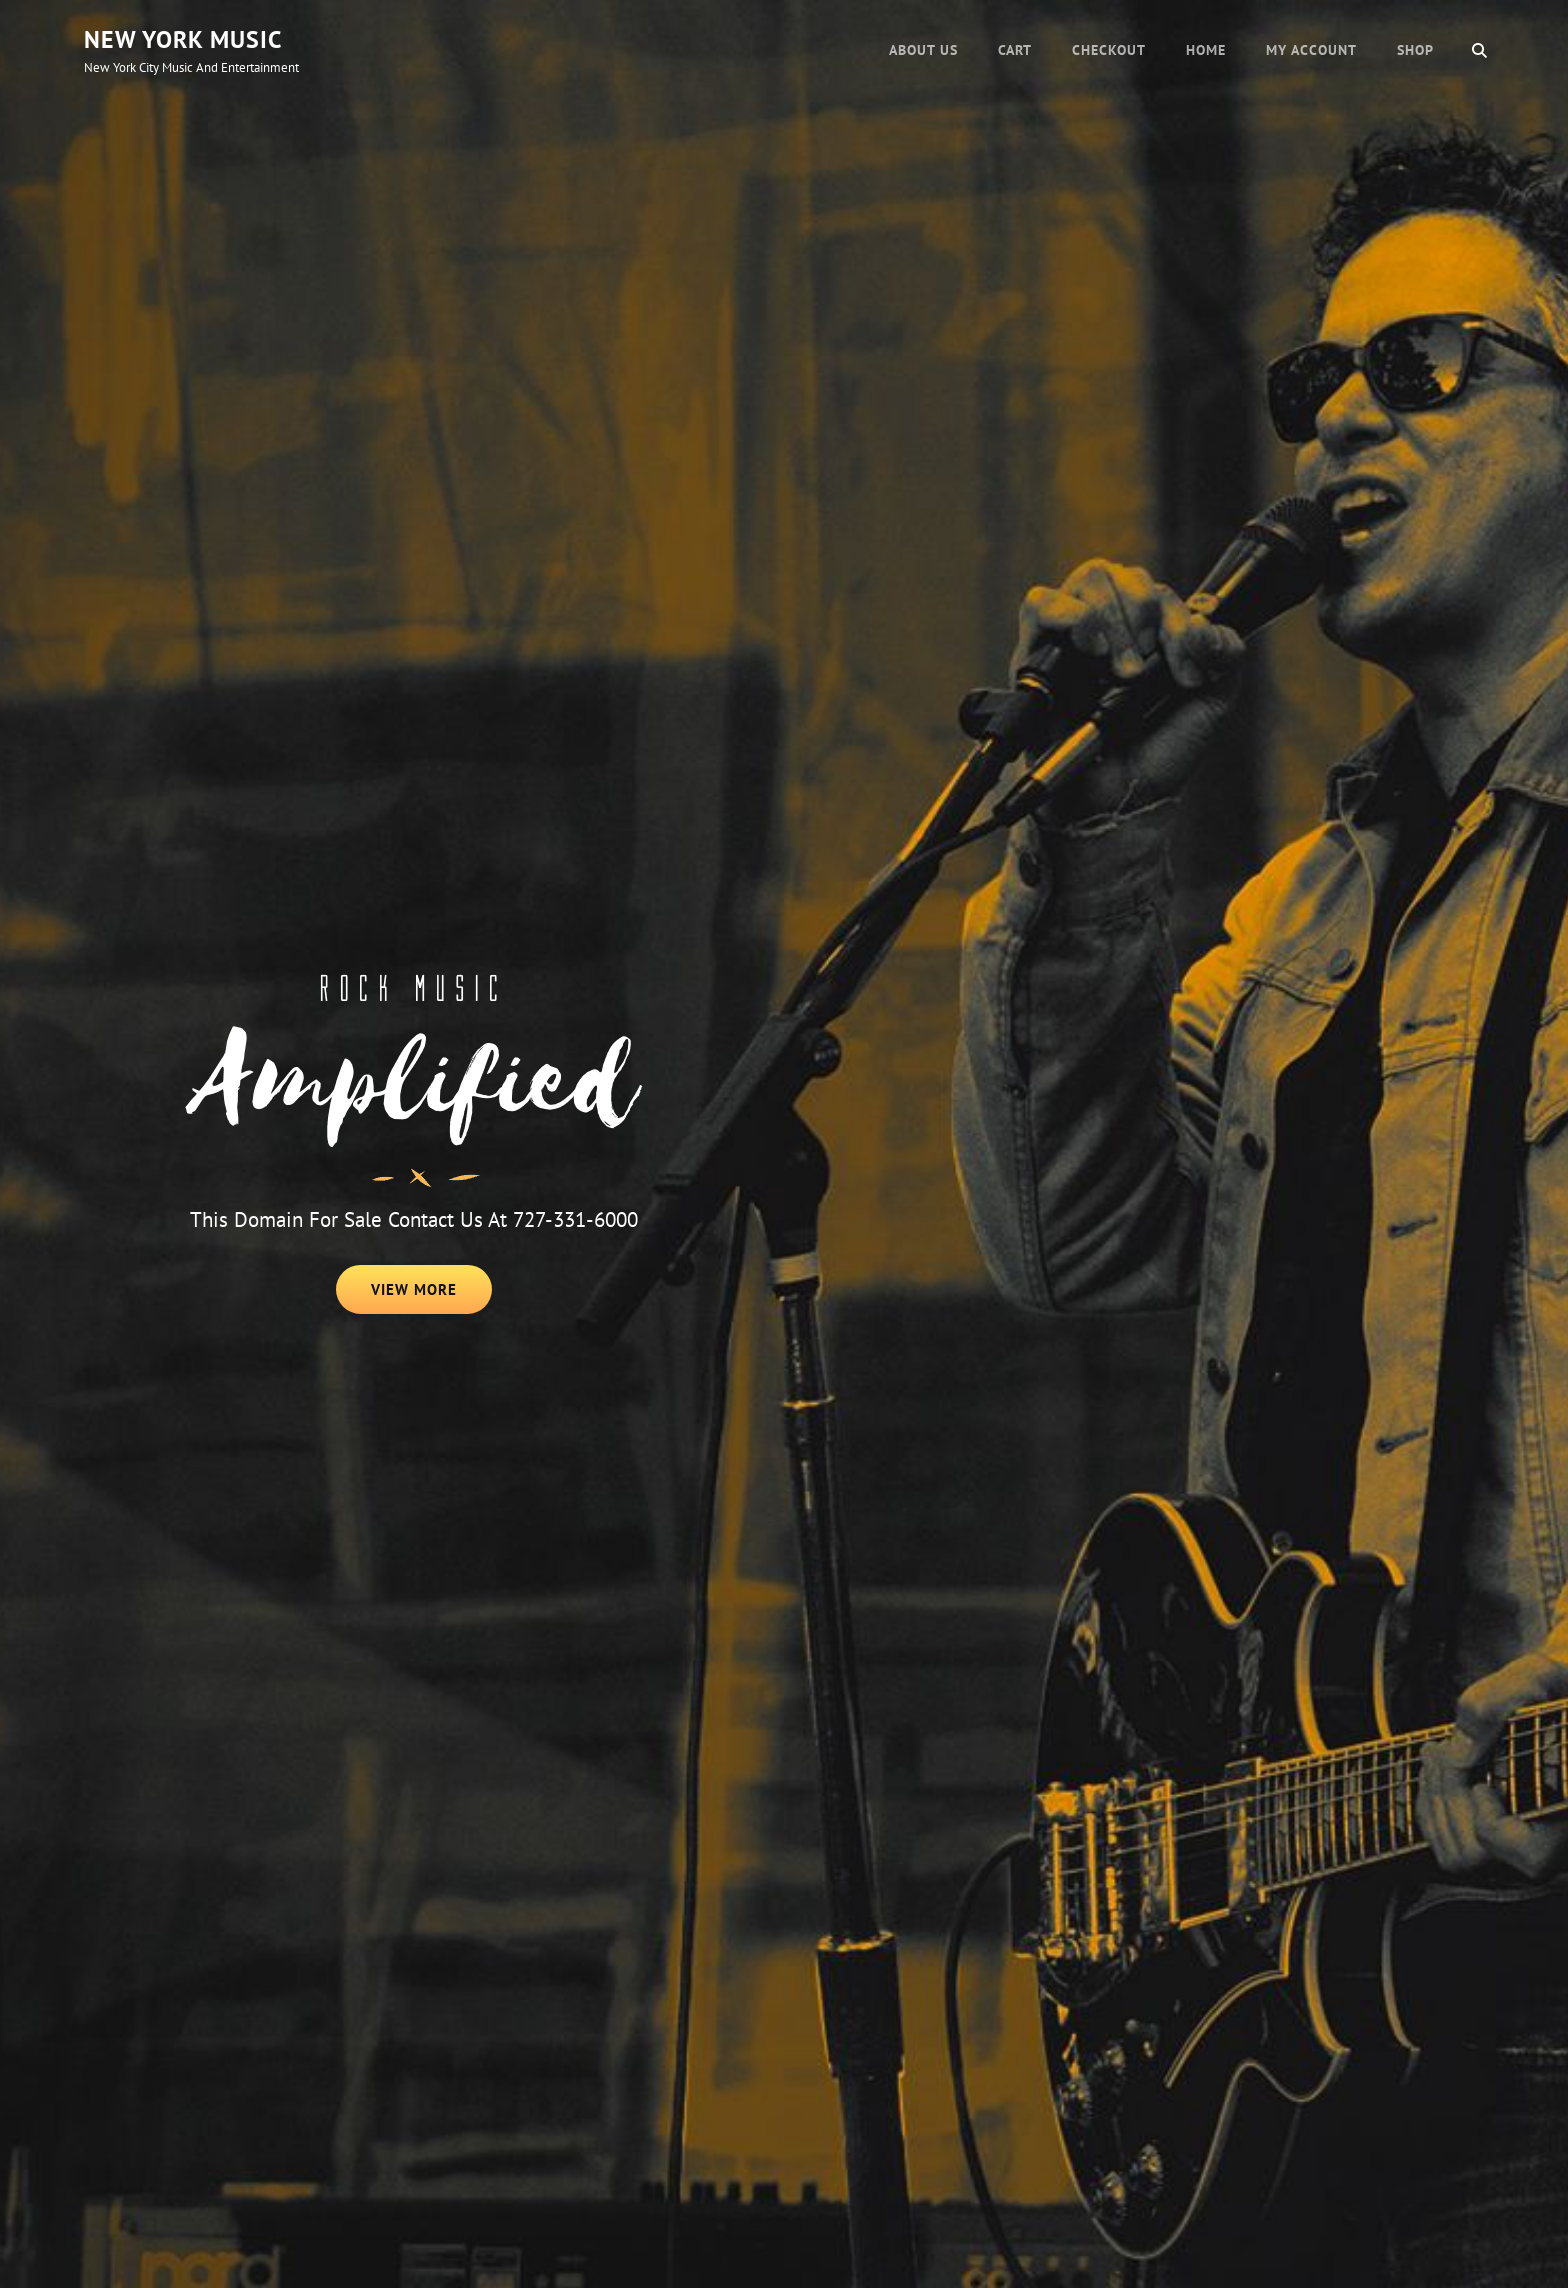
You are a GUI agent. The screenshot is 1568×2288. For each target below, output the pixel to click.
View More (432, 1296)
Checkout (1109, 50)
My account (1311, 50)
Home (1206, 50)
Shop (1415, 50)
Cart (1015, 50)
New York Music (183, 39)
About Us (923, 50)
